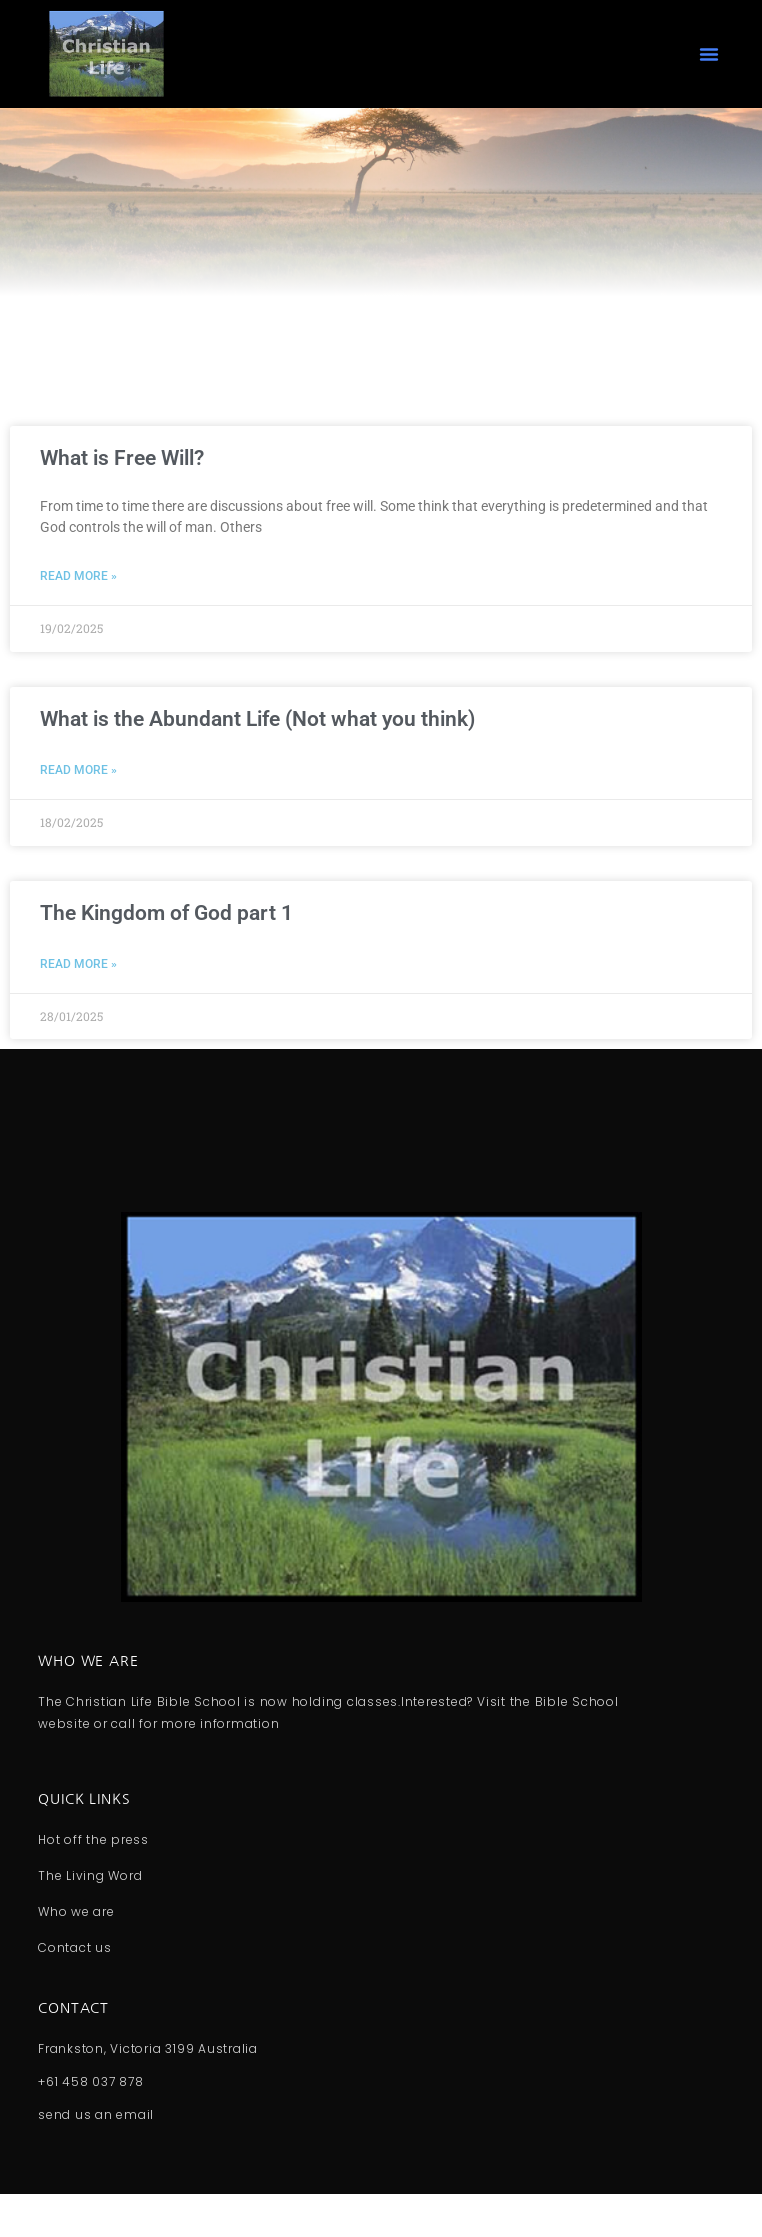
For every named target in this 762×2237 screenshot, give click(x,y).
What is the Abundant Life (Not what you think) (257, 762)
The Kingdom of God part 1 (166, 955)
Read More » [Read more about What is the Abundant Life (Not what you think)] (78, 813)
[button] (709, 54)
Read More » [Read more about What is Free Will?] (78, 619)
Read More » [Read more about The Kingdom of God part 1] (78, 1007)
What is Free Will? (122, 501)
